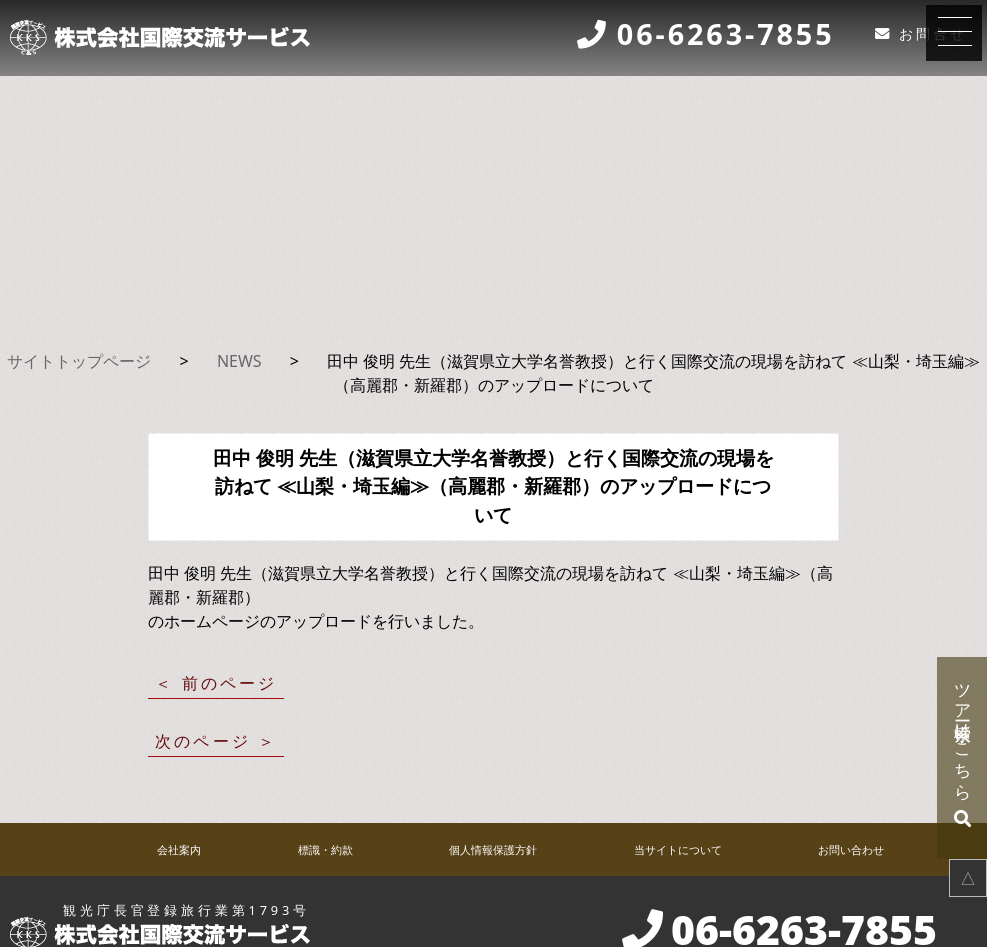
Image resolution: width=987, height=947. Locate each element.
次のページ (203, 741)
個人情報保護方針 (493, 849)
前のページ (230, 683)
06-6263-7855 (726, 35)
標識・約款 (325, 849)
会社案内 (179, 849)
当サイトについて (678, 849)
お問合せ (933, 34)
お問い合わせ (851, 849)
